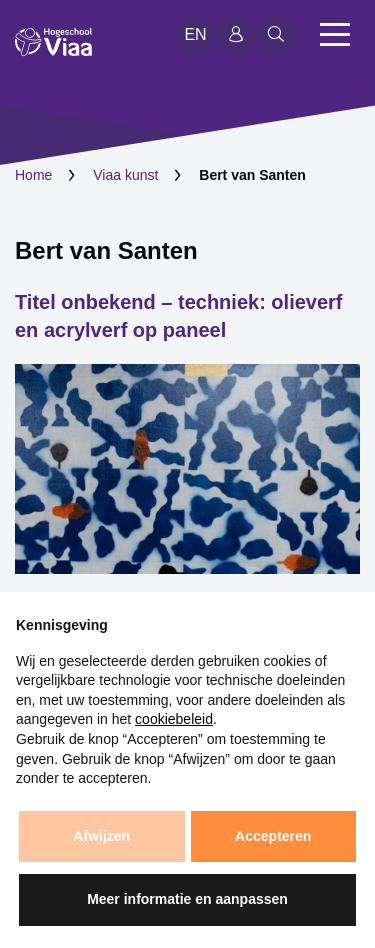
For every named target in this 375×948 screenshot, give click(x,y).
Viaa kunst (125, 175)
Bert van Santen (106, 250)
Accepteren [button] (273, 836)
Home (33, 175)
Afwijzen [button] (101, 836)
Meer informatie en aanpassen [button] (187, 899)
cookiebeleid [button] (174, 719)
